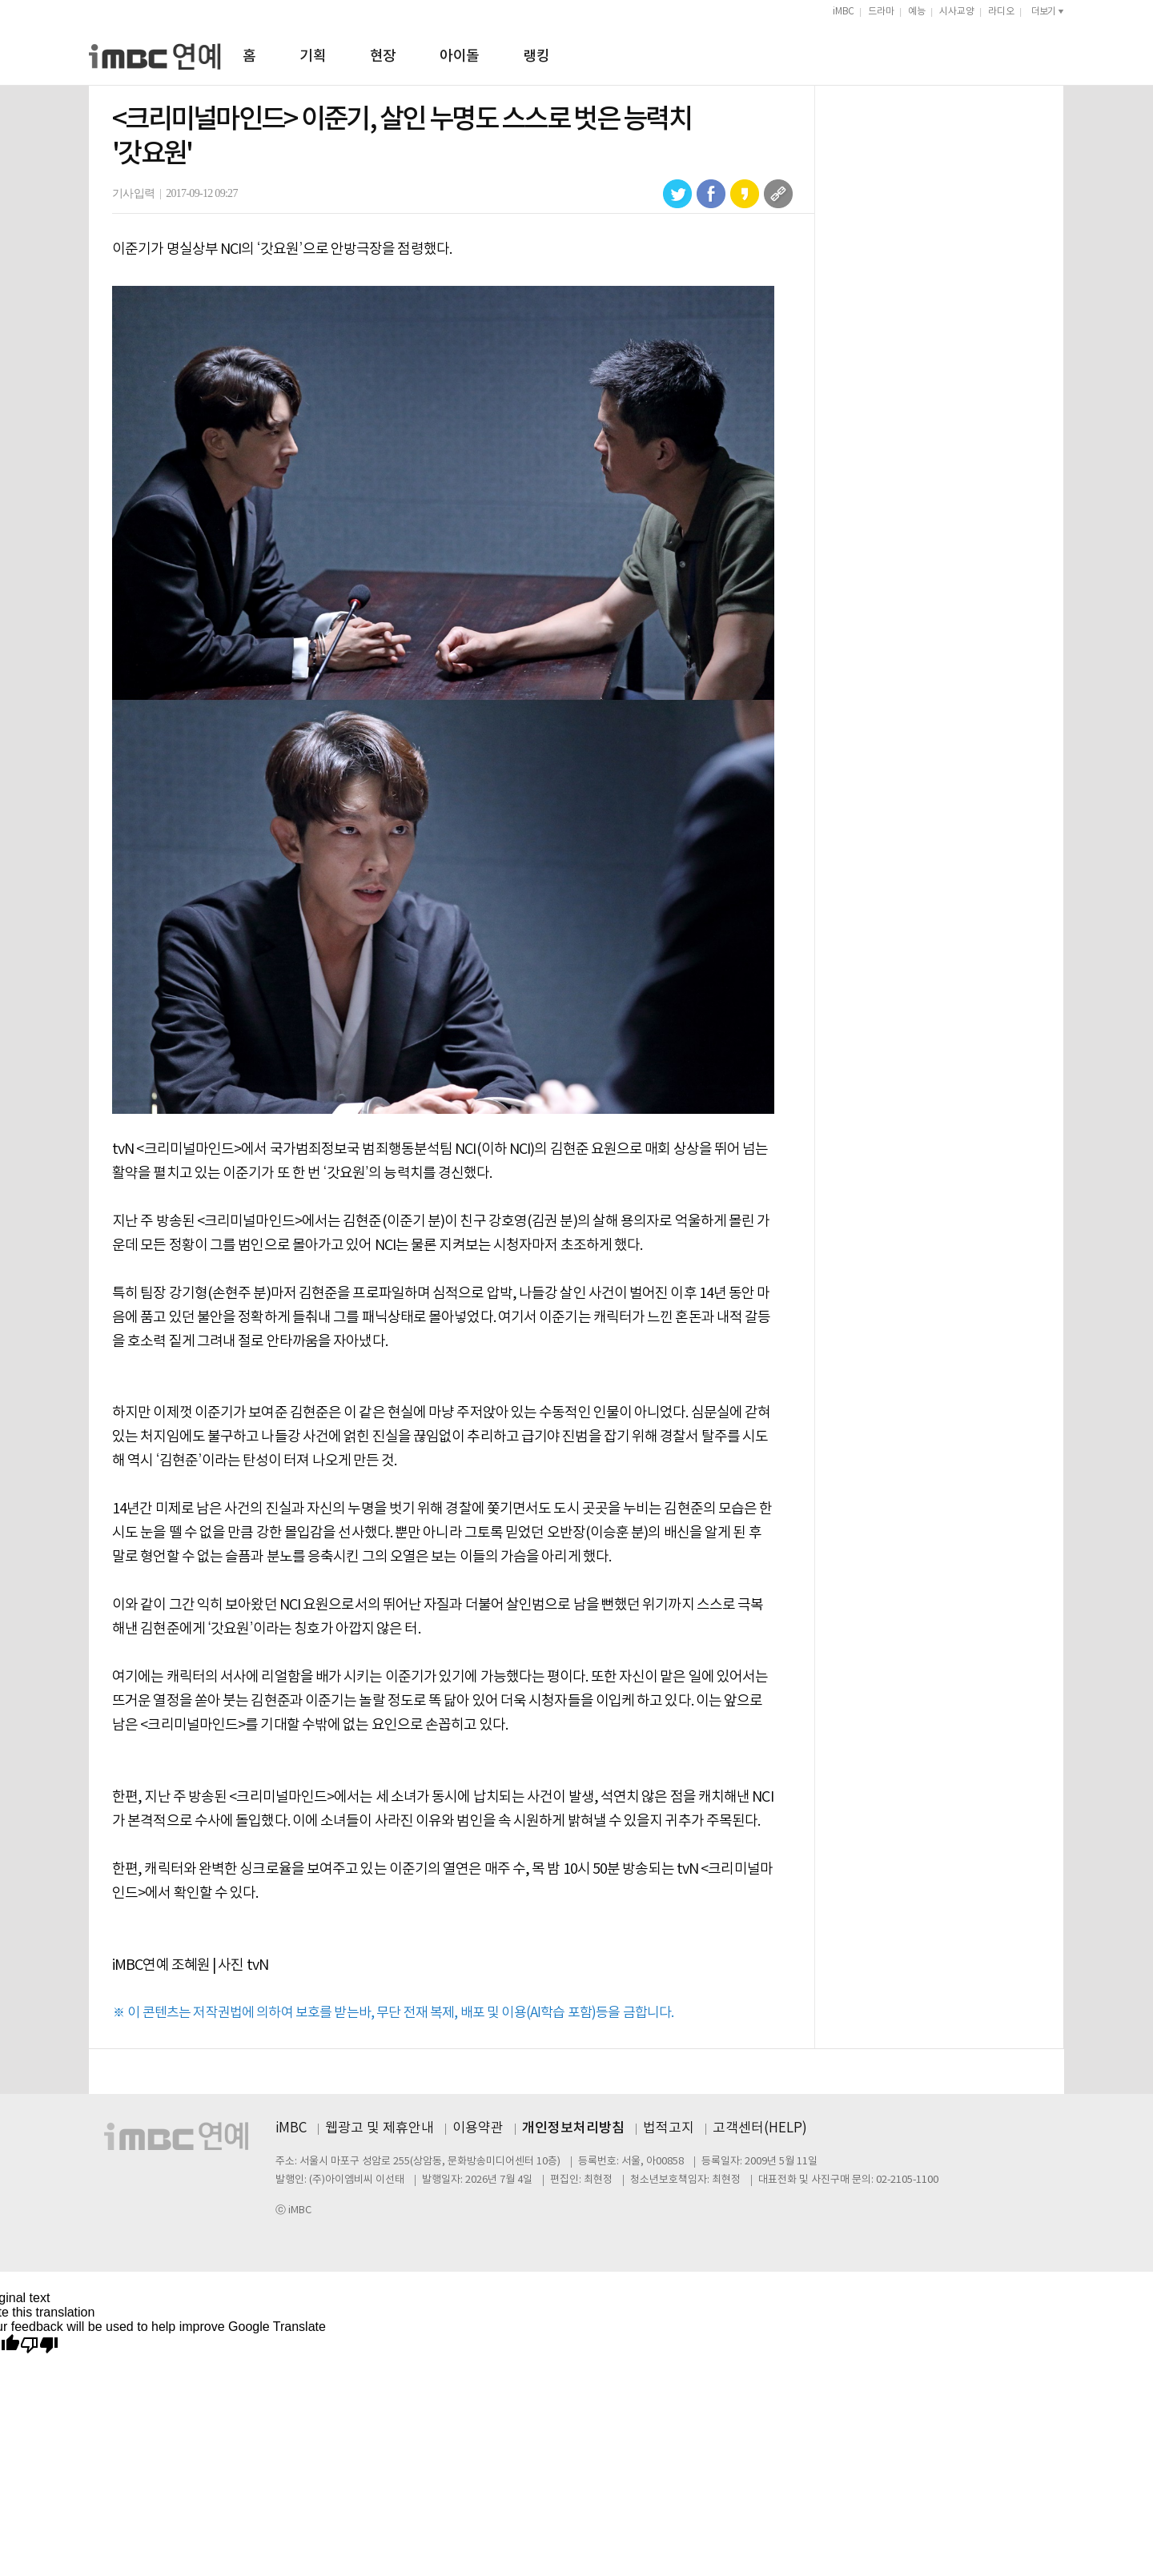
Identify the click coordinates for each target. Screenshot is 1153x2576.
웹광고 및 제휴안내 (379, 2128)
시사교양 (956, 11)
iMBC (843, 11)
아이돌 (459, 56)
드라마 (881, 11)
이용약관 (478, 2128)
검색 (1057, 54)
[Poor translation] (39, 2345)
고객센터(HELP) (760, 2128)
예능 (917, 11)
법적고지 (668, 2128)
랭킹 (536, 56)
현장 (383, 56)
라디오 (1001, 11)
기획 (312, 56)
